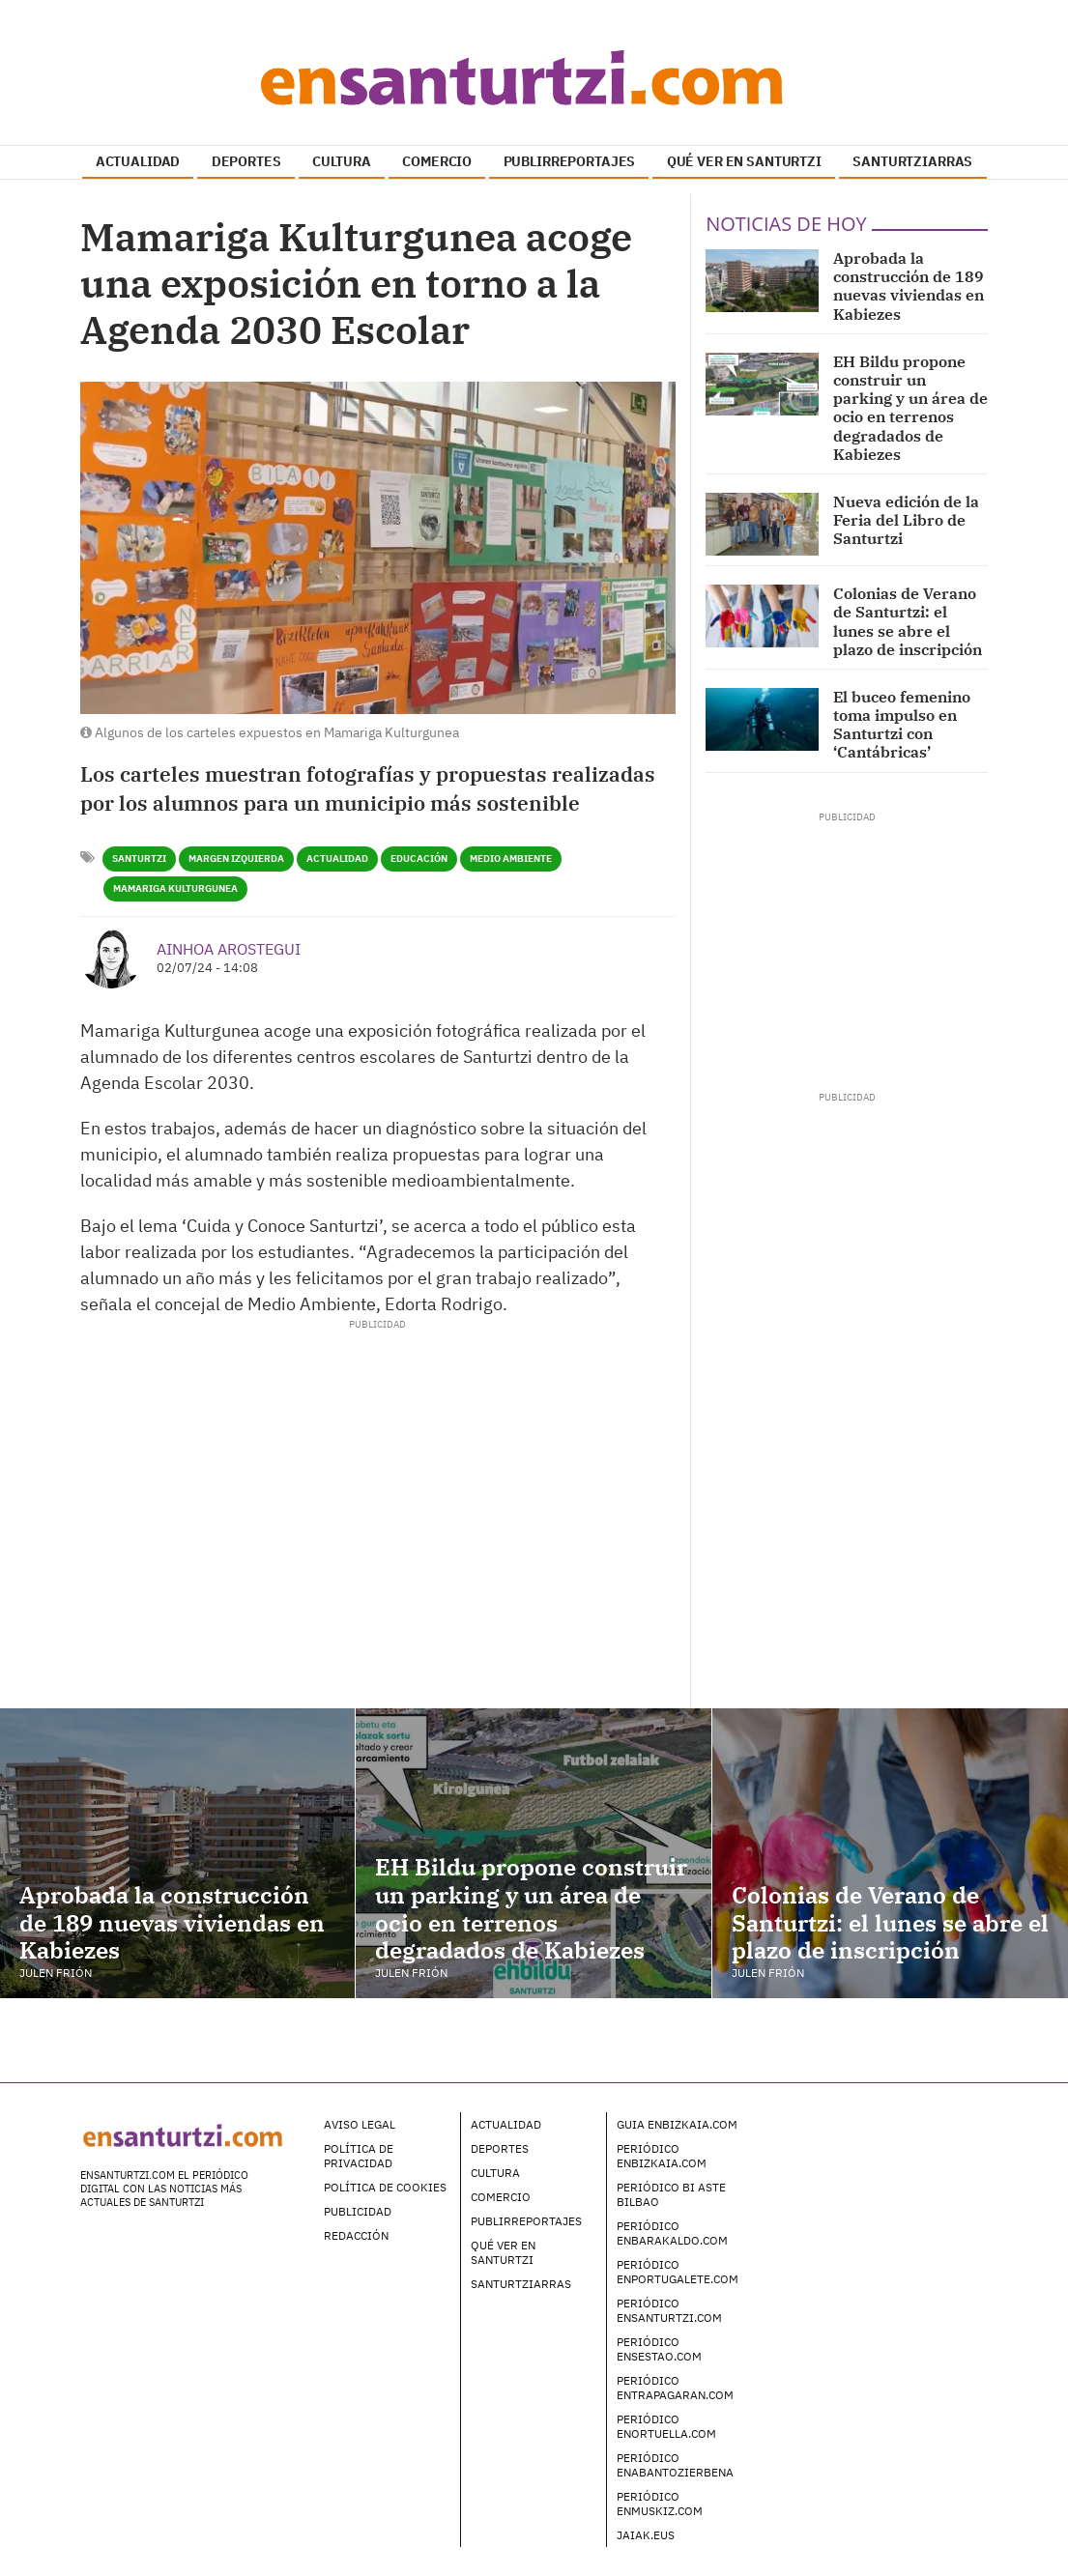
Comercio (501, 2197)
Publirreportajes (526, 2221)
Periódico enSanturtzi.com (669, 2310)
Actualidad (337, 858)
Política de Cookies (385, 2187)
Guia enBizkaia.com (677, 2124)
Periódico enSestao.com (659, 2348)
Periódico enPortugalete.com (677, 2271)
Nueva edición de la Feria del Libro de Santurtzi (906, 520)
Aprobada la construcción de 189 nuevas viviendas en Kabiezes (908, 286)
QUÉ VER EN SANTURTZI (744, 161)
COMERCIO (437, 161)
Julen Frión (55, 1972)
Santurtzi (139, 858)
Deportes (500, 2148)
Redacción (356, 2235)
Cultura (495, 2172)
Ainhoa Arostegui (229, 949)
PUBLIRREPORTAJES (570, 161)
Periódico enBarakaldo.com (672, 2232)
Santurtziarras (521, 2283)
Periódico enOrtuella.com (666, 2426)
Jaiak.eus (646, 2535)
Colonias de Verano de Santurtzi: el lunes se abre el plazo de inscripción (907, 621)
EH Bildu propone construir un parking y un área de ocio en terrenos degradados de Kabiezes (910, 408)
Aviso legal (359, 2124)
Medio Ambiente (511, 858)
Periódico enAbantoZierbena (675, 2464)
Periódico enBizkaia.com (662, 2155)
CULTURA (341, 161)
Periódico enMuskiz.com (660, 2503)
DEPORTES (246, 161)
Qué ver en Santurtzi (503, 2252)
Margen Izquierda (236, 858)
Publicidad (357, 2211)
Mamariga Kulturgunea (175, 888)
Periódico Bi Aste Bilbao (671, 2194)
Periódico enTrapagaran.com (675, 2387)
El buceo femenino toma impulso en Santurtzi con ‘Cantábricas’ (901, 724)
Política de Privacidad (358, 2155)
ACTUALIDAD (138, 161)
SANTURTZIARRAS (912, 161)
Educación (418, 858)
